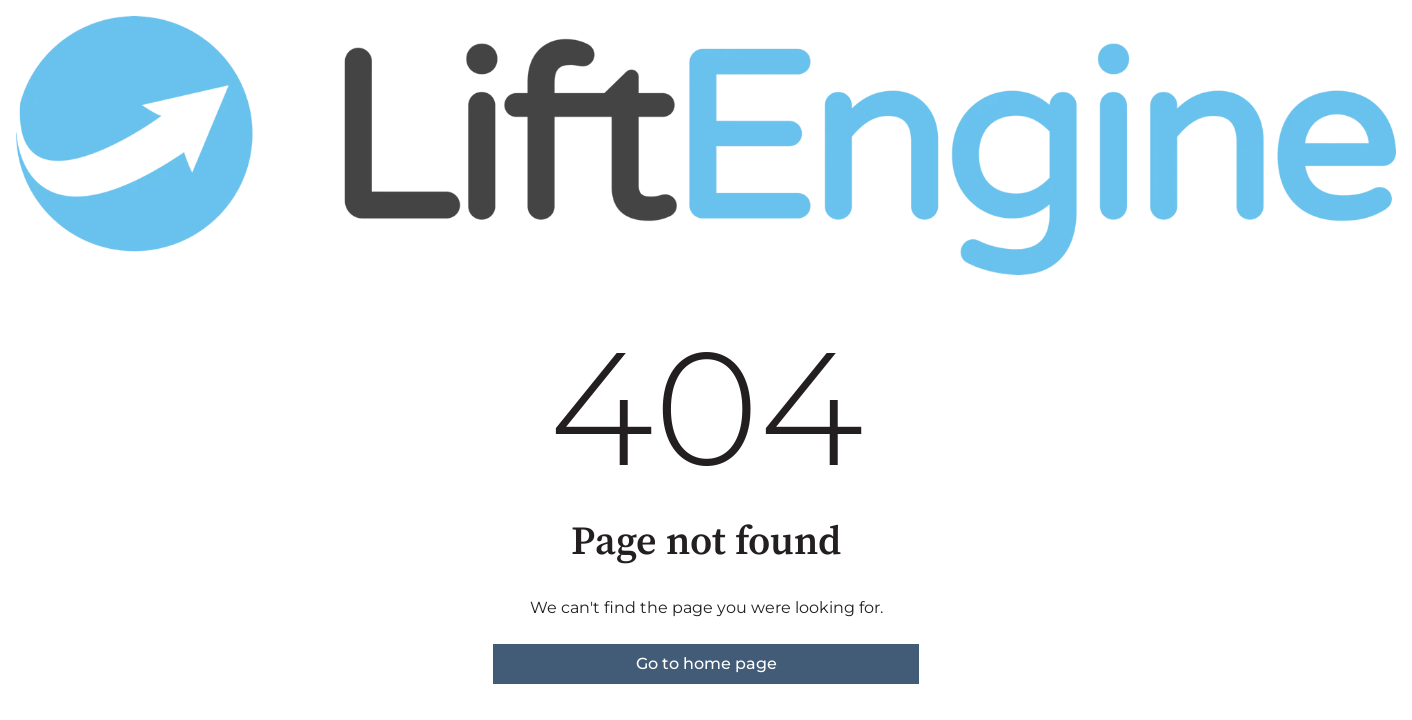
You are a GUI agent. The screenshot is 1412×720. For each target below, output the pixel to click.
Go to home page (706, 663)
